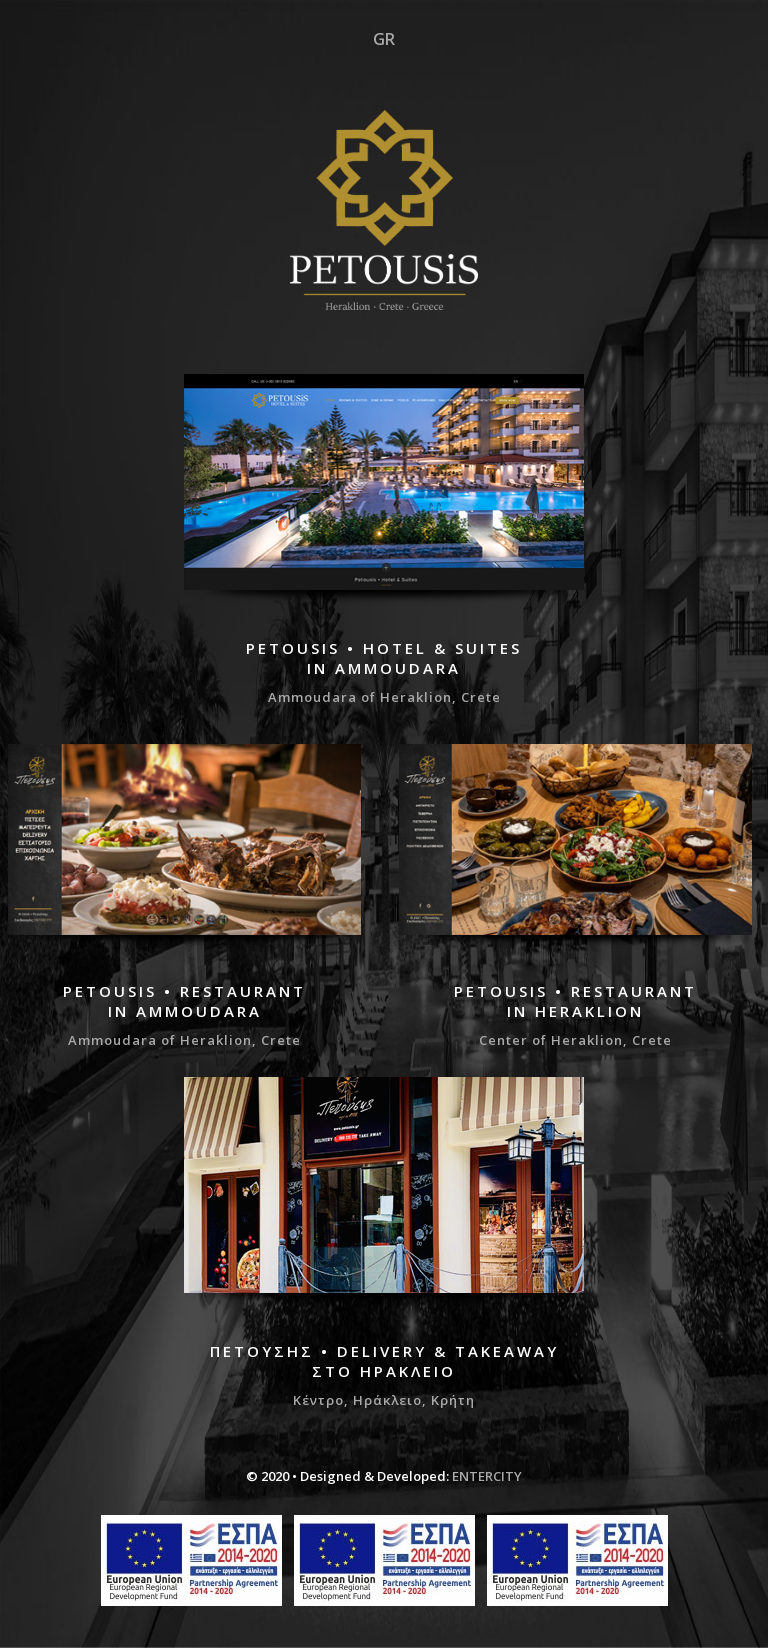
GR (384, 39)
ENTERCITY (487, 1476)
